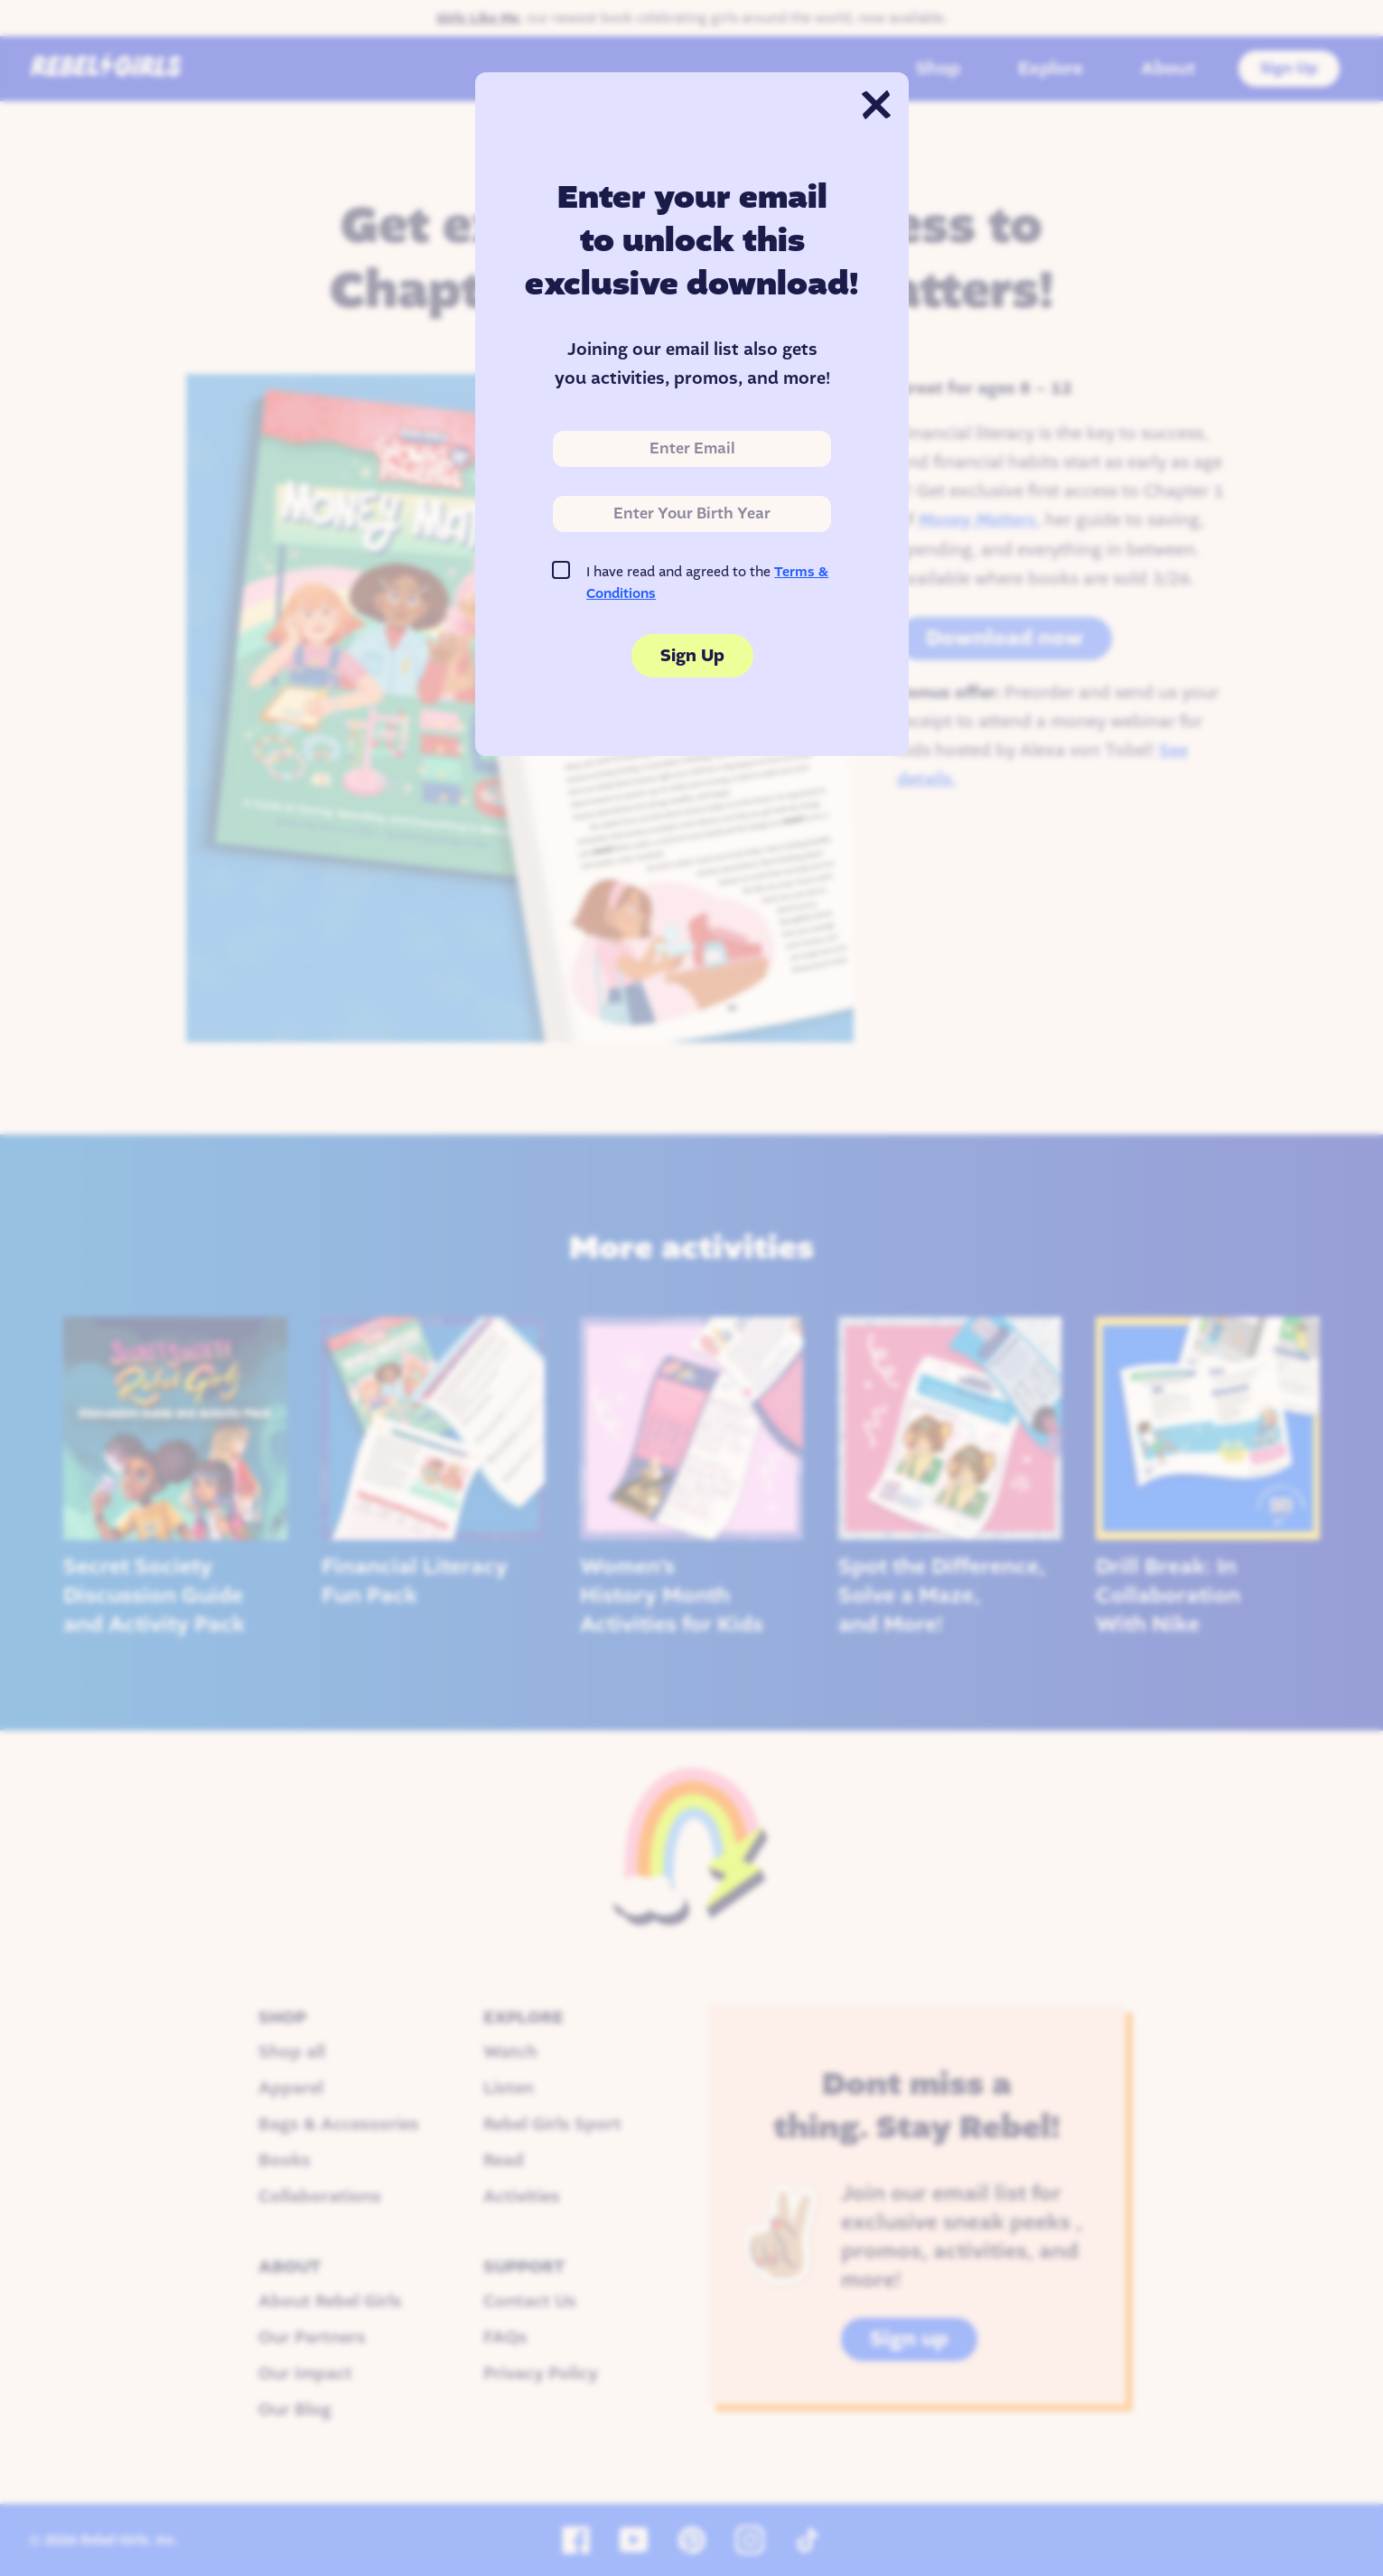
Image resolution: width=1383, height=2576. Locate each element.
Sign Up (691, 655)
